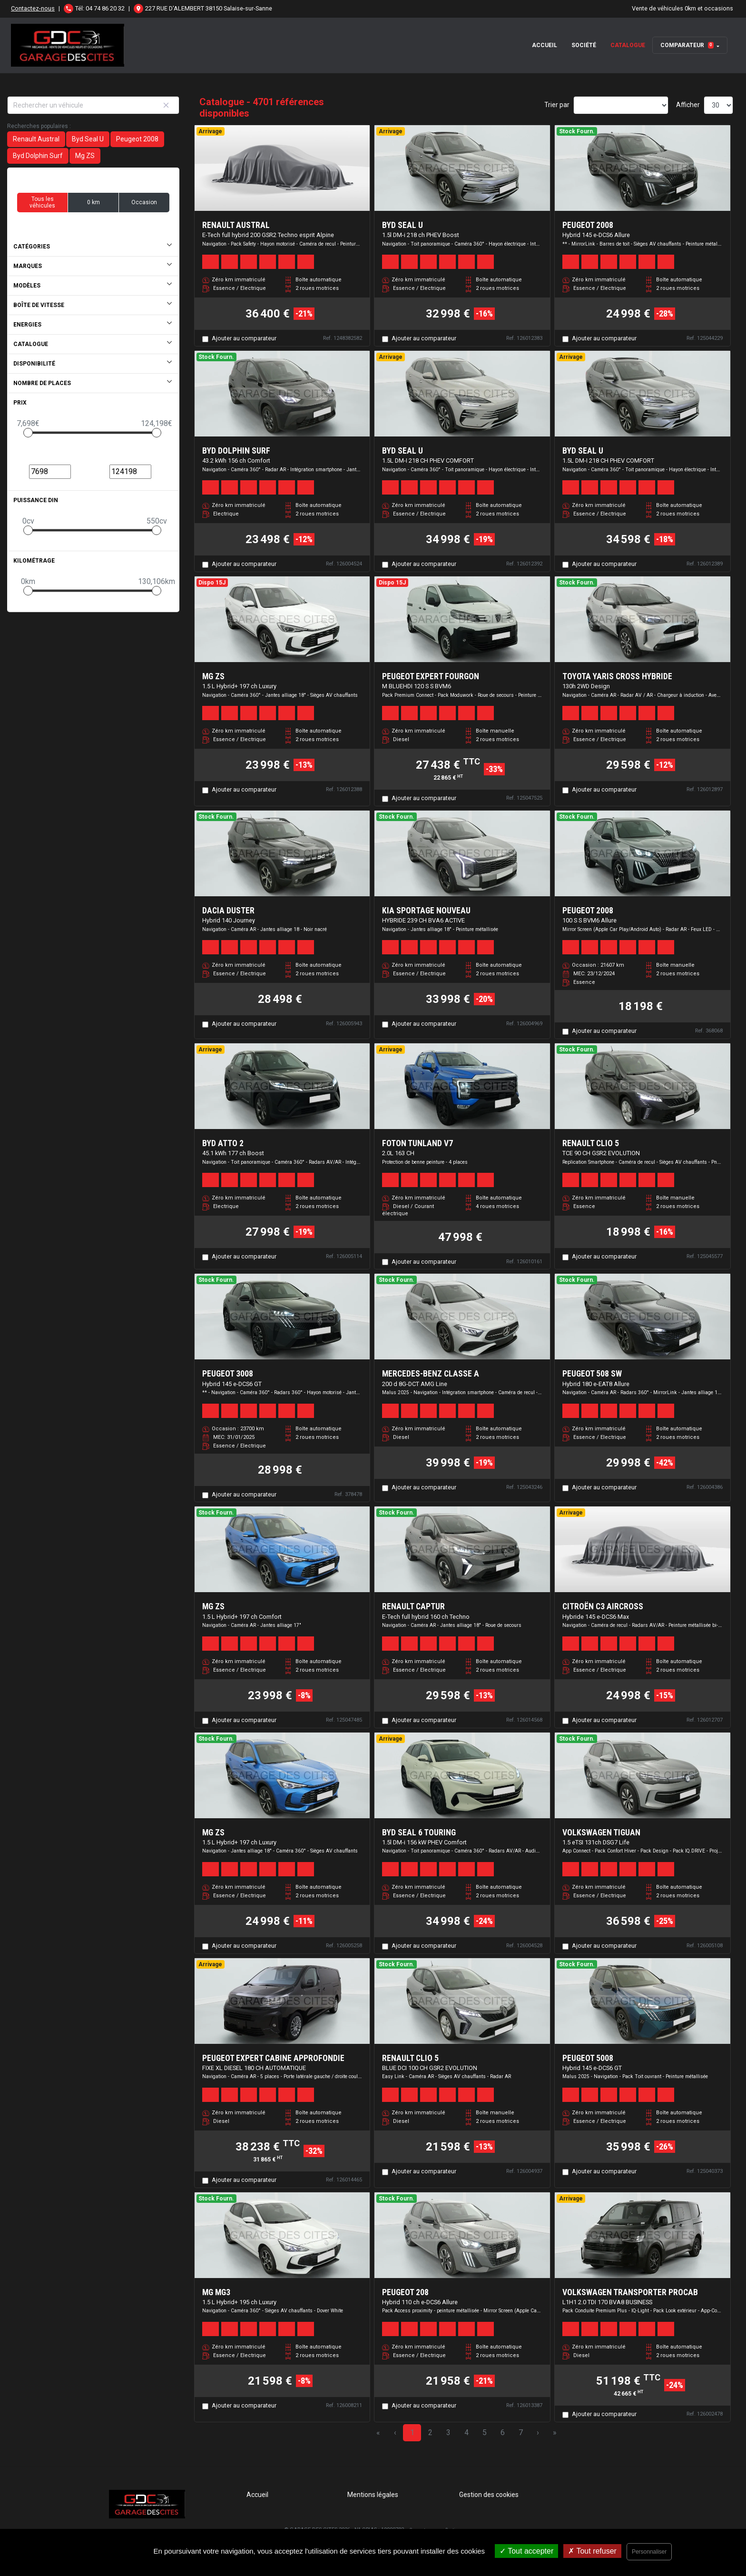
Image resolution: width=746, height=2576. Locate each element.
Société (583, 45)
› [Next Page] (538, 2432)
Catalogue (627, 45)
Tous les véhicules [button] (42, 202)
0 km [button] (93, 202)
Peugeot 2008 (137, 139)
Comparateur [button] (687, 45)
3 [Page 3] (448, 2432)
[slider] (28, 432)
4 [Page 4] (466, 2432)
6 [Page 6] (503, 2432)
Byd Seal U (88, 139)
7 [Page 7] (521, 2432)
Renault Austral (36, 139)
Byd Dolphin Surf (38, 155)
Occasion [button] (144, 202)
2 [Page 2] (430, 2432)
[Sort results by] (620, 105)
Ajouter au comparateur (244, 338)
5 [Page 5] (484, 2432)
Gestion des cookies (489, 2494)
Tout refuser (592, 2551)
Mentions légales (372, 2494)
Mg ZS (85, 155)
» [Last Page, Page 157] (555, 2432)
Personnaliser (649, 2551)
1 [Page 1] (412, 2432)
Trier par (556, 105)
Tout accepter (526, 2551)
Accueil (544, 45)
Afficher (688, 105)
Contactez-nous (33, 8)
